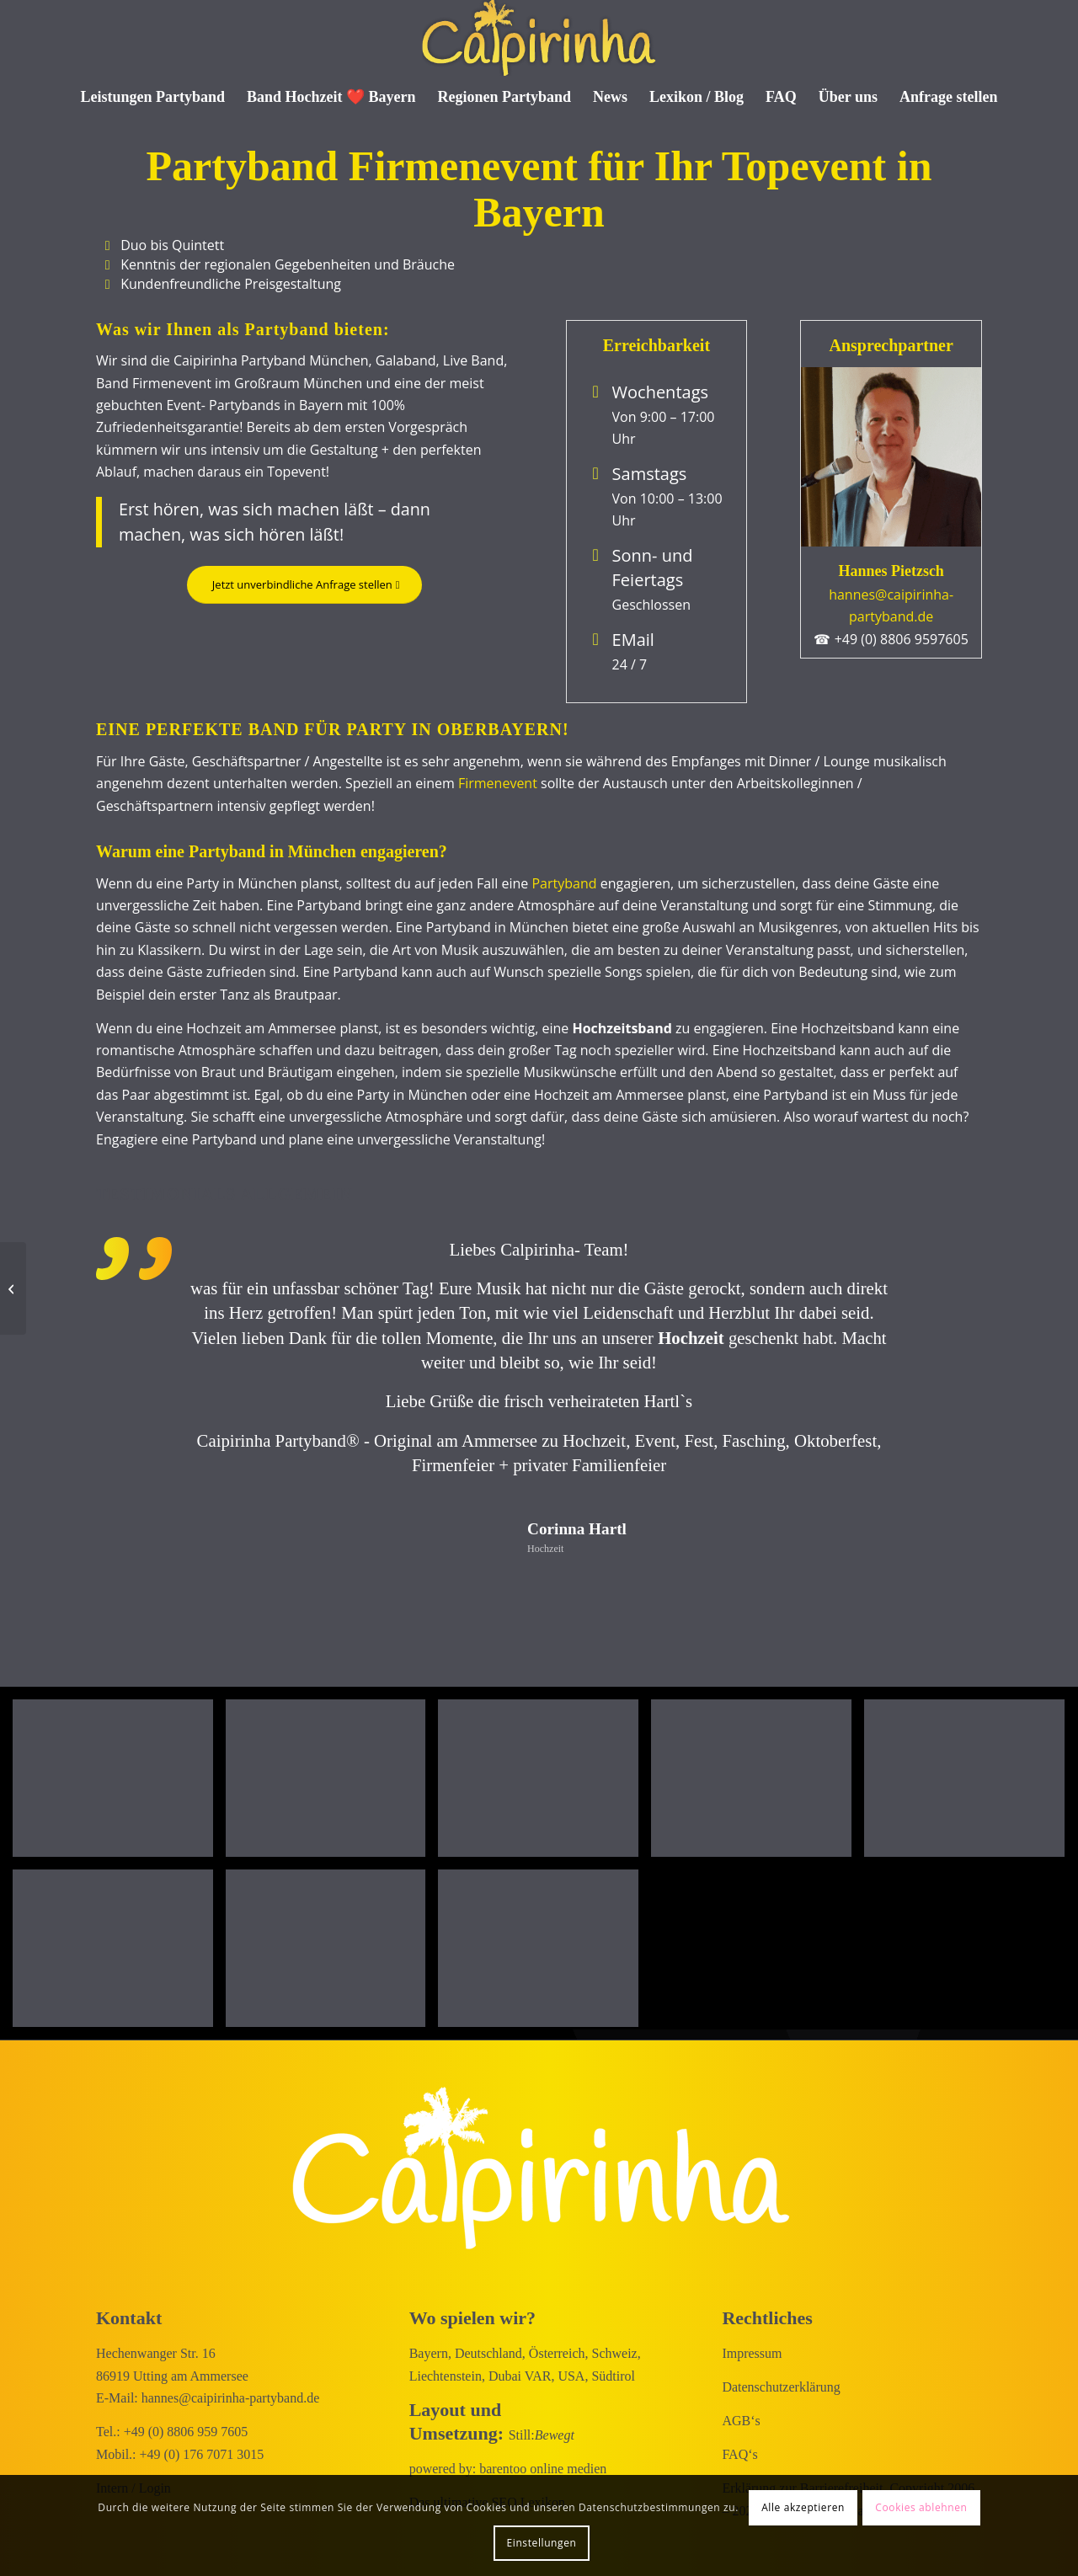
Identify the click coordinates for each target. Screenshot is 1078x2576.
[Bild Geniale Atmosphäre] (332, 1784)
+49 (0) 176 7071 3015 (202, 2454)
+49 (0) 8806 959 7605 (186, 2431)
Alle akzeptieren (803, 2507)
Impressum (752, 2353)
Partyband (563, 883)
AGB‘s (741, 2420)
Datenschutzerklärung (781, 2387)
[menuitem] (153, 97)
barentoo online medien (542, 2468)
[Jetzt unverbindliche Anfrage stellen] (301, 585)
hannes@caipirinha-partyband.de (230, 2398)
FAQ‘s (739, 2454)
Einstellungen (542, 2543)
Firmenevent (497, 783)
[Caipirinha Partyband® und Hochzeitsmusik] (538, 38)
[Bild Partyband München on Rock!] (119, 1784)
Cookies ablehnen (921, 2507)
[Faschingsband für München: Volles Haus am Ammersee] (13, 1288)
